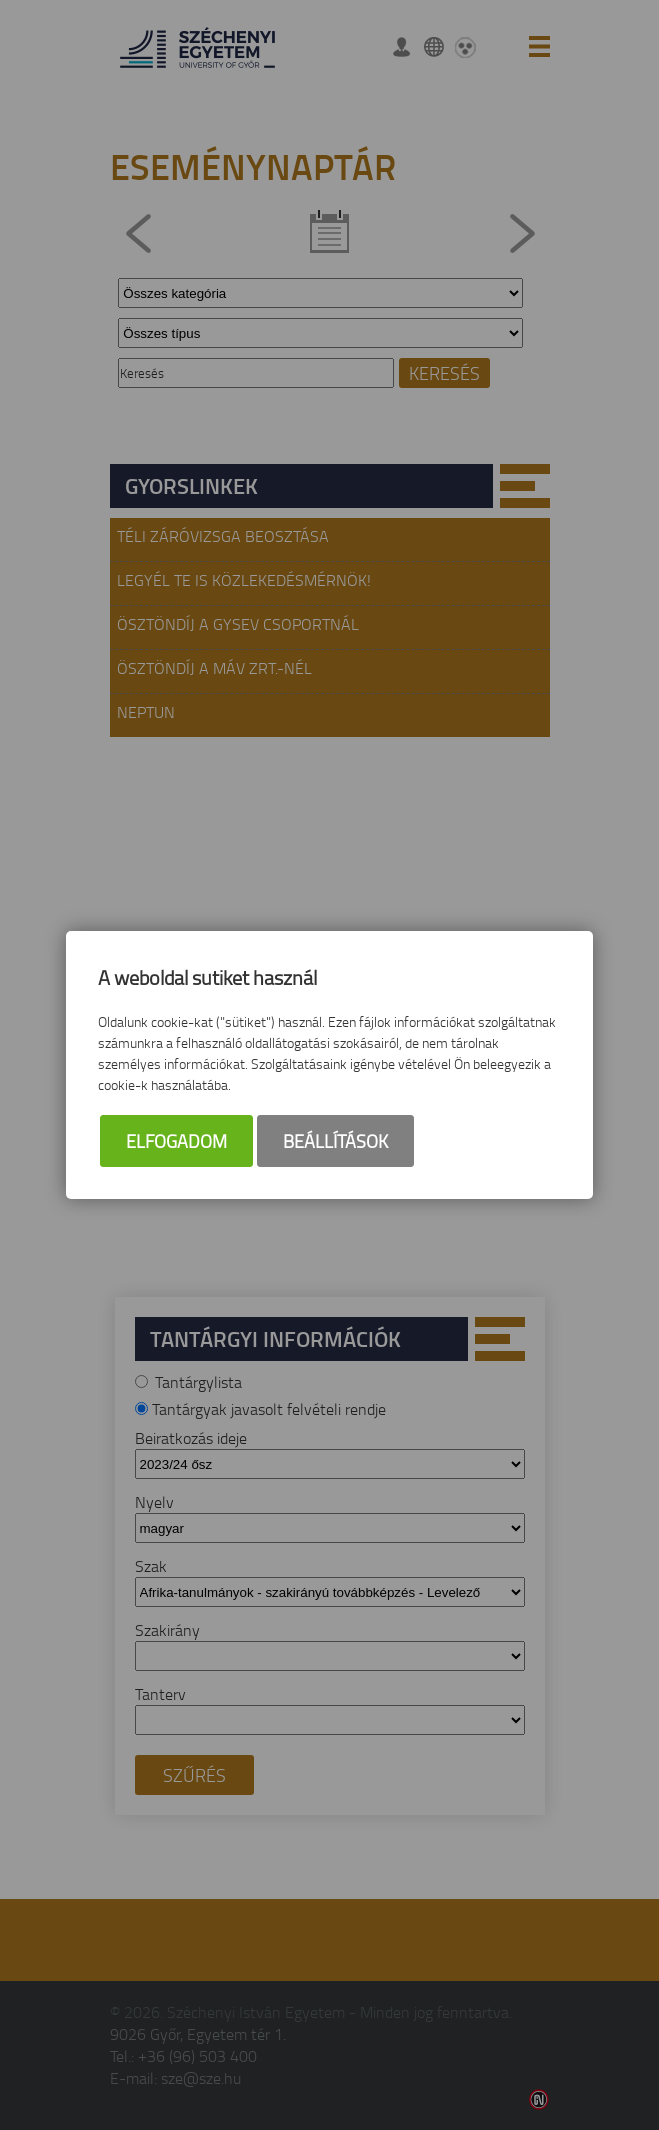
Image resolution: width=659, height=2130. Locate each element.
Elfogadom (176, 1141)
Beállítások (335, 1141)
